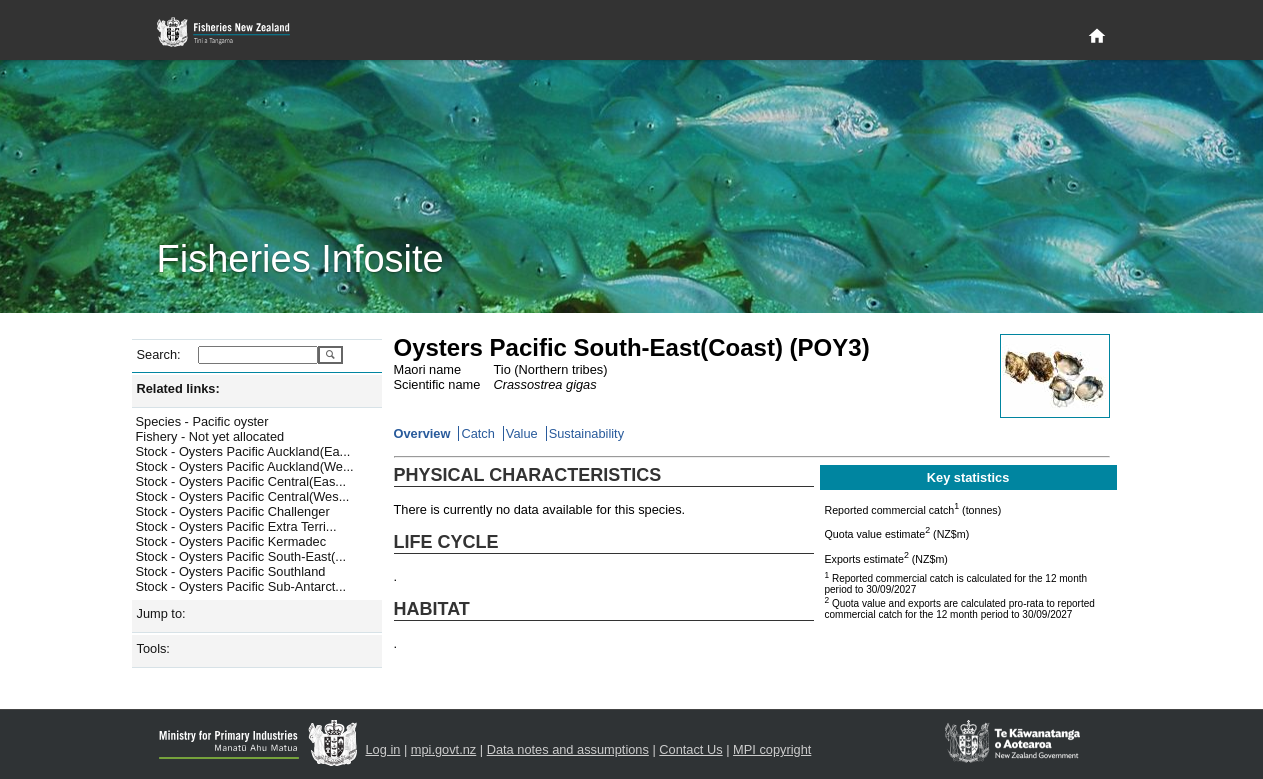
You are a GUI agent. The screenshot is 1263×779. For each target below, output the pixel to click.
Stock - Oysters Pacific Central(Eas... (241, 481)
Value (522, 433)
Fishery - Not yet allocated (210, 436)
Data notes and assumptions (568, 749)
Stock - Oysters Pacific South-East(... (241, 556)
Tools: (153, 648)
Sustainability (586, 433)
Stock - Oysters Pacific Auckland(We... (245, 466)
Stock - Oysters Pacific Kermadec (231, 541)
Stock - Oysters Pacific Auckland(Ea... (243, 451)
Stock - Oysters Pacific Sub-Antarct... (241, 586)
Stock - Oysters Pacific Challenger (233, 511)
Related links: (178, 388)
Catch (477, 433)
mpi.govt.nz (443, 749)
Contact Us (690, 749)
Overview (422, 433)
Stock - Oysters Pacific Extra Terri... (236, 526)
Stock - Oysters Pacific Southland (231, 571)
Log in (383, 749)
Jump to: (161, 613)
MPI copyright (772, 749)
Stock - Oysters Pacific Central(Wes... (243, 496)
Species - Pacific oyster (202, 421)
